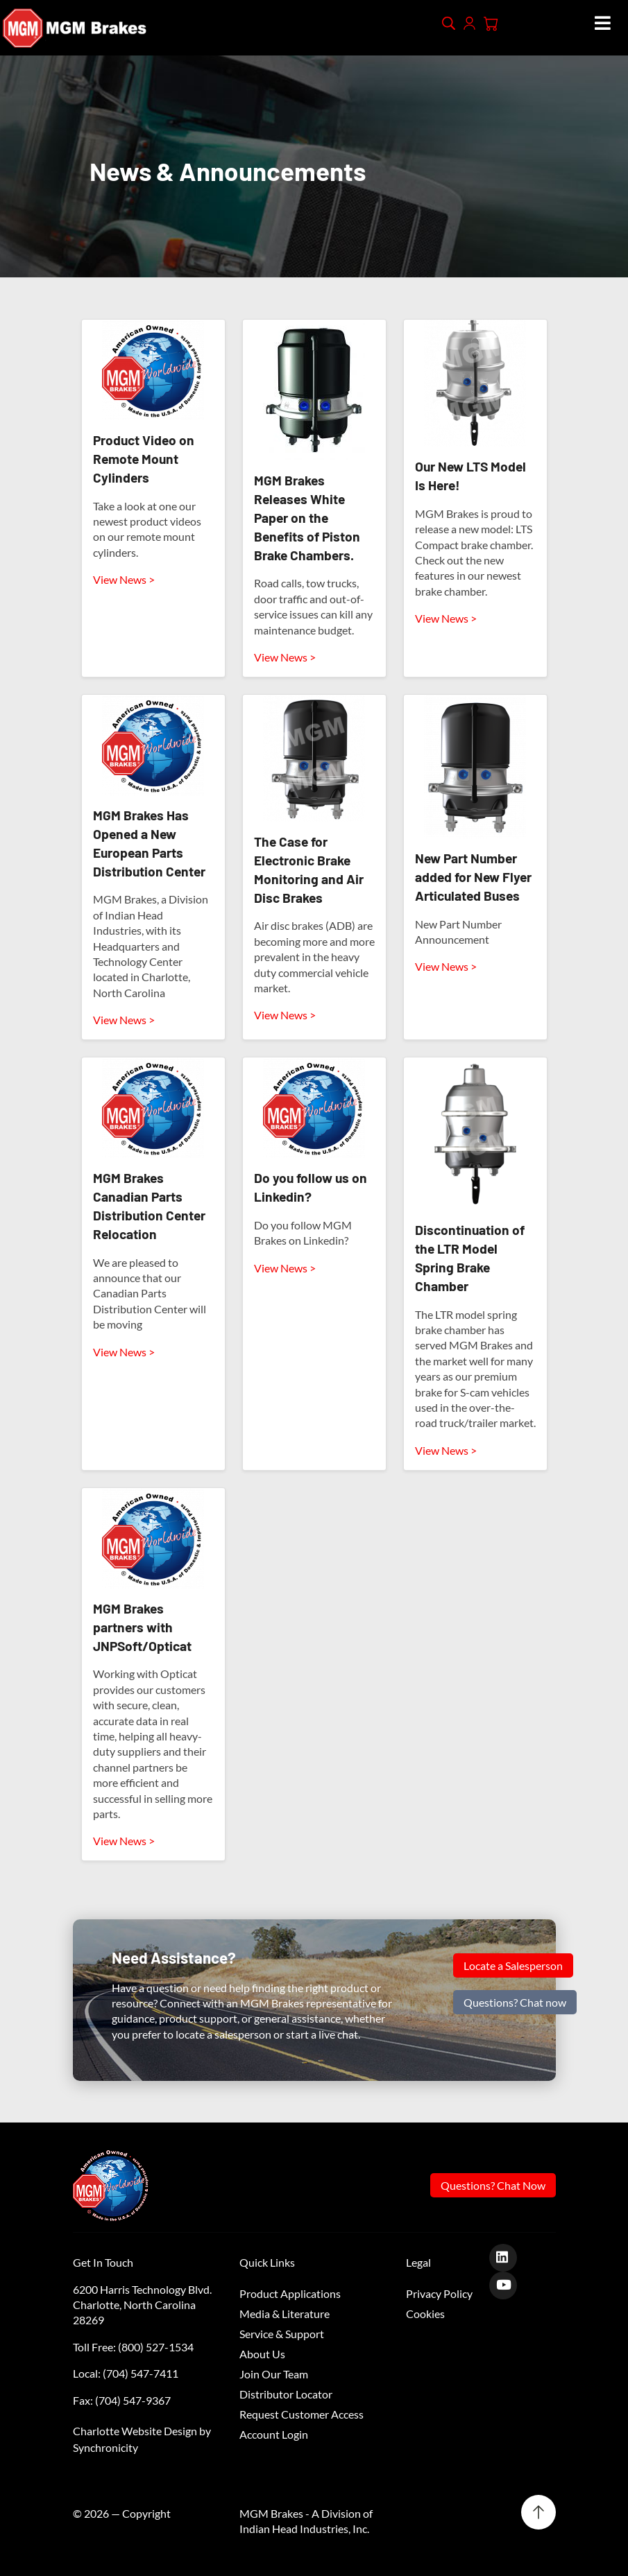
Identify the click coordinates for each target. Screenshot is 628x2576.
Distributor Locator (285, 2394)
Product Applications (290, 2293)
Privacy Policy (439, 2293)
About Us (262, 2353)
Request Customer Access (301, 2414)
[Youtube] (508, 2284)
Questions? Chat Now (493, 2185)
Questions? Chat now (515, 2002)
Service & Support (281, 2333)
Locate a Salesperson (513, 1965)
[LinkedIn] (508, 2257)
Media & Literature (284, 2313)
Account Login (273, 2434)
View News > (124, 579)
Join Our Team (273, 2373)
